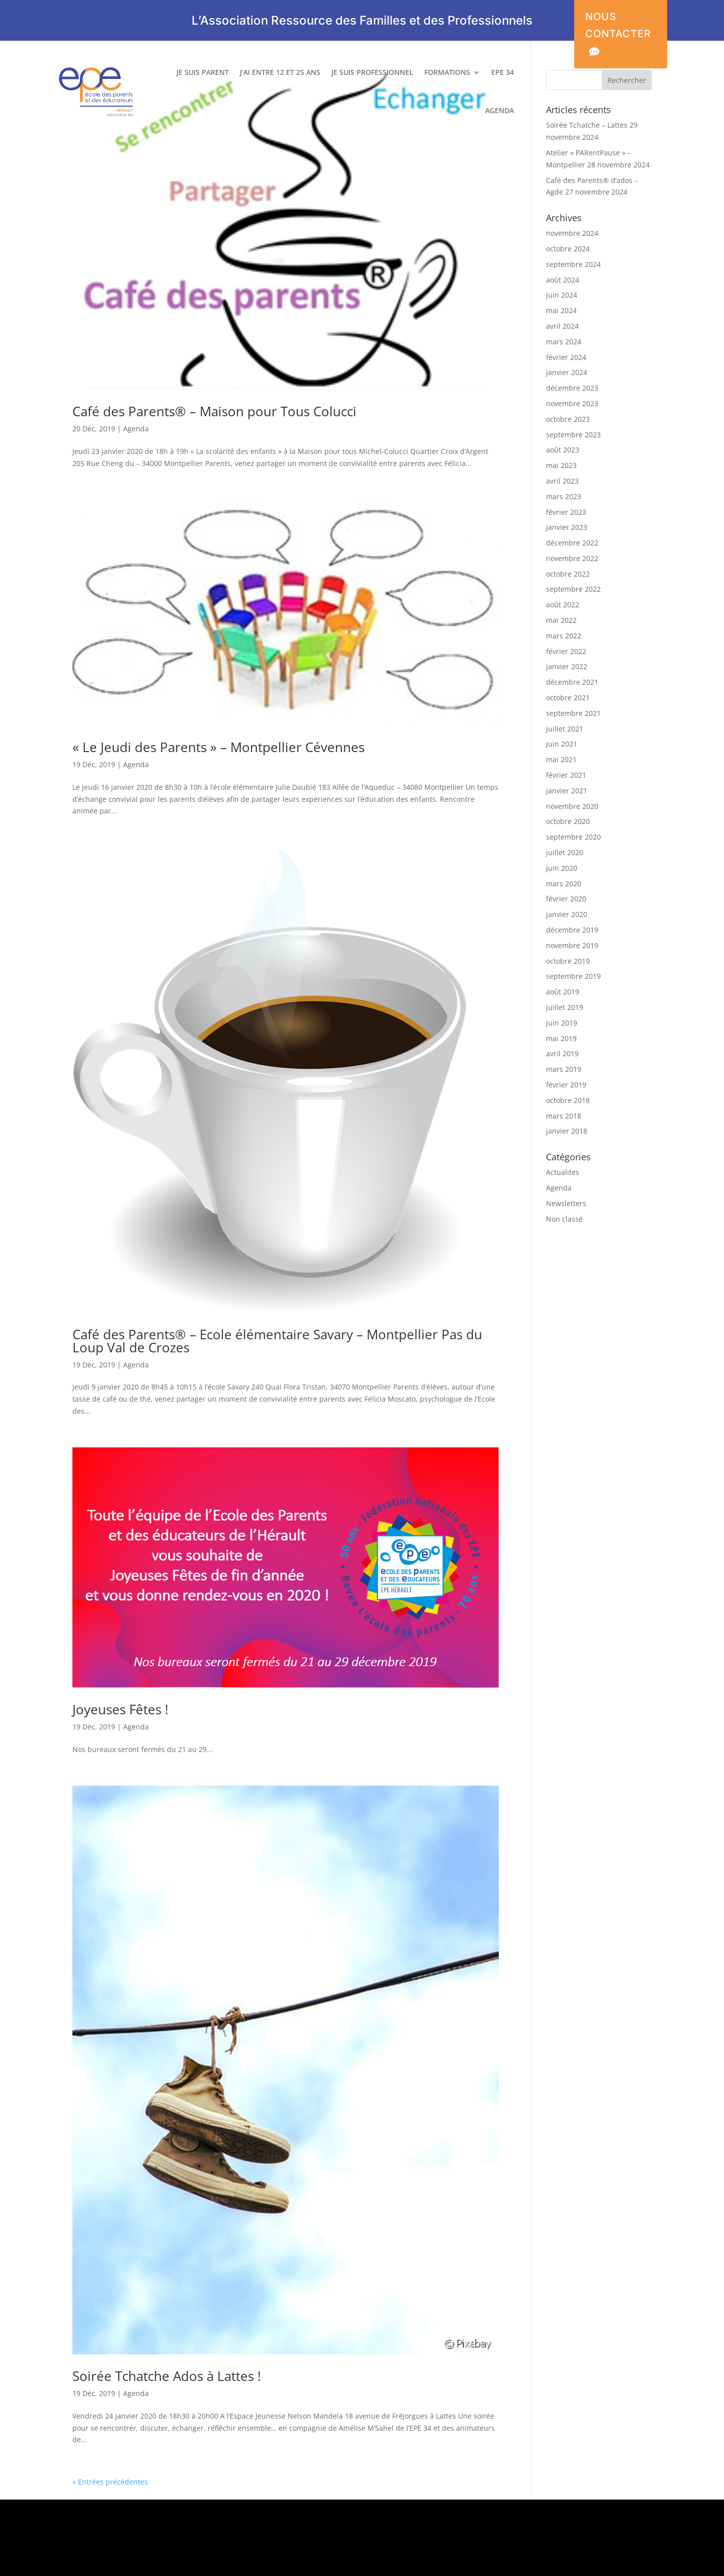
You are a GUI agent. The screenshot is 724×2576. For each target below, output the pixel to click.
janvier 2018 (566, 1131)
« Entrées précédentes (110, 2482)
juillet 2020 (564, 852)
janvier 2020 (566, 914)
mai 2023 (561, 465)
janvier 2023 (566, 527)
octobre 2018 (568, 1100)
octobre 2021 (568, 697)
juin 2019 (561, 1023)
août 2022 (562, 604)
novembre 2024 (572, 233)
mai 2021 (561, 759)
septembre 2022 (573, 589)
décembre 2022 (572, 542)
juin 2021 (561, 744)
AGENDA (499, 111)
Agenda (136, 429)
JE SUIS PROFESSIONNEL (372, 73)
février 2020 (566, 898)
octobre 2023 (568, 419)
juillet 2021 (564, 728)
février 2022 (566, 651)
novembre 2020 (572, 806)
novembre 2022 (572, 558)
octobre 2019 (568, 961)
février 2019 (566, 1084)
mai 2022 (561, 620)
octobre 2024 (568, 248)
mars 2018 (563, 1116)
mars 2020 (563, 883)
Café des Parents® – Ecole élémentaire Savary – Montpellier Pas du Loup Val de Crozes (277, 1340)
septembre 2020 (573, 837)
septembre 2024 (573, 264)
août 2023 (562, 449)
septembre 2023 (573, 434)
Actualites (562, 1172)
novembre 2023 (572, 403)
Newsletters (566, 1203)
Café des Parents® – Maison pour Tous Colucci (214, 412)
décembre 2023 (572, 388)
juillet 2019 (564, 1007)
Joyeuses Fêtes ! (120, 1709)
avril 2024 (562, 326)
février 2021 (566, 775)
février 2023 (566, 512)
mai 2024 (561, 310)
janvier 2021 (566, 790)
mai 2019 (561, 1038)
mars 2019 (563, 1069)
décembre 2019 (572, 930)
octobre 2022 (568, 574)
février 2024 (566, 357)
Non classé (564, 1219)
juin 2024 (561, 295)
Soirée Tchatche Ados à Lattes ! (166, 2376)
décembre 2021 (572, 682)
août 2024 (562, 280)
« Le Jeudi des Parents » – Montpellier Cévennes (218, 747)
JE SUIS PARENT (202, 73)
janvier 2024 (566, 372)
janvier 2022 (566, 666)
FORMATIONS (447, 73)
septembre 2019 (573, 976)
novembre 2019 (572, 945)
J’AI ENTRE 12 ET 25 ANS (280, 73)
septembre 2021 (573, 713)
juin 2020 (561, 868)
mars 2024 (563, 341)
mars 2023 (563, 496)
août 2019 (562, 991)
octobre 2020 (568, 821)
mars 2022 (563, 635)
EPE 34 (502, 73)
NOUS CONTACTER (618, 35)
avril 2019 (562, 1053)
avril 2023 (562, 481)
